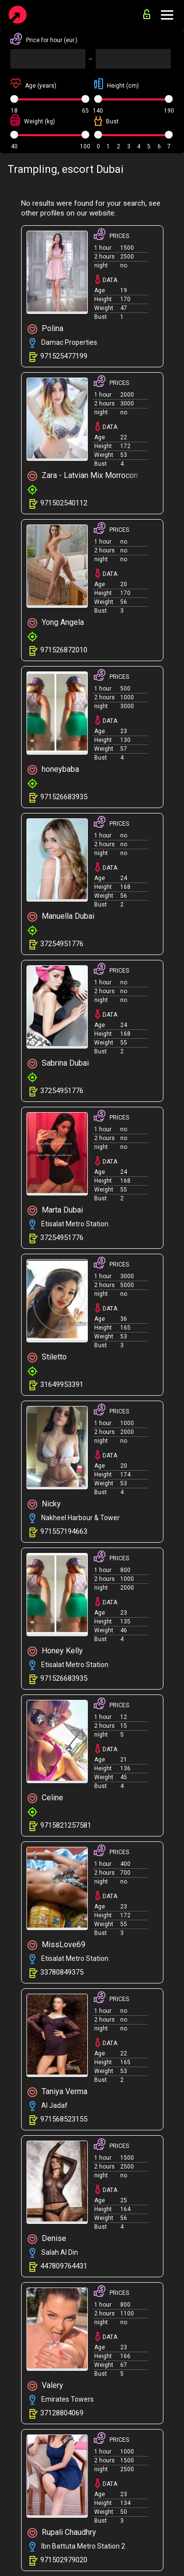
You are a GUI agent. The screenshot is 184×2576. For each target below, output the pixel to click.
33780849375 (61, 1972)
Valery (45, 2386)
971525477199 (63, 356)
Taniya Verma (57, 2092)
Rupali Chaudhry (61, 2533)
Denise (46, 2239)
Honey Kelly (55, 1651)
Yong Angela (55, 623)
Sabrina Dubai (58, 1063)
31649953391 (61, 1384)
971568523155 (63, 2119)
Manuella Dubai (60, 916)
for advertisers (146, 14)
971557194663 (63, 1531)
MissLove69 (56, 1945)
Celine (45, 1798)
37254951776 (61, 943)
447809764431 (63, 2266)
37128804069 (61, 2413)
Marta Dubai (55, 1210)
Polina (45, 329)
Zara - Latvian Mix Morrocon (82, 476)
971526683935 (63, 796)
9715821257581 (65, 1825)
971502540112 (63, 503)
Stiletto (47, 1357)
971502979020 (63, 2559)
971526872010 (63, 649)
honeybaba (53, 769)
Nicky (44, 1504)
